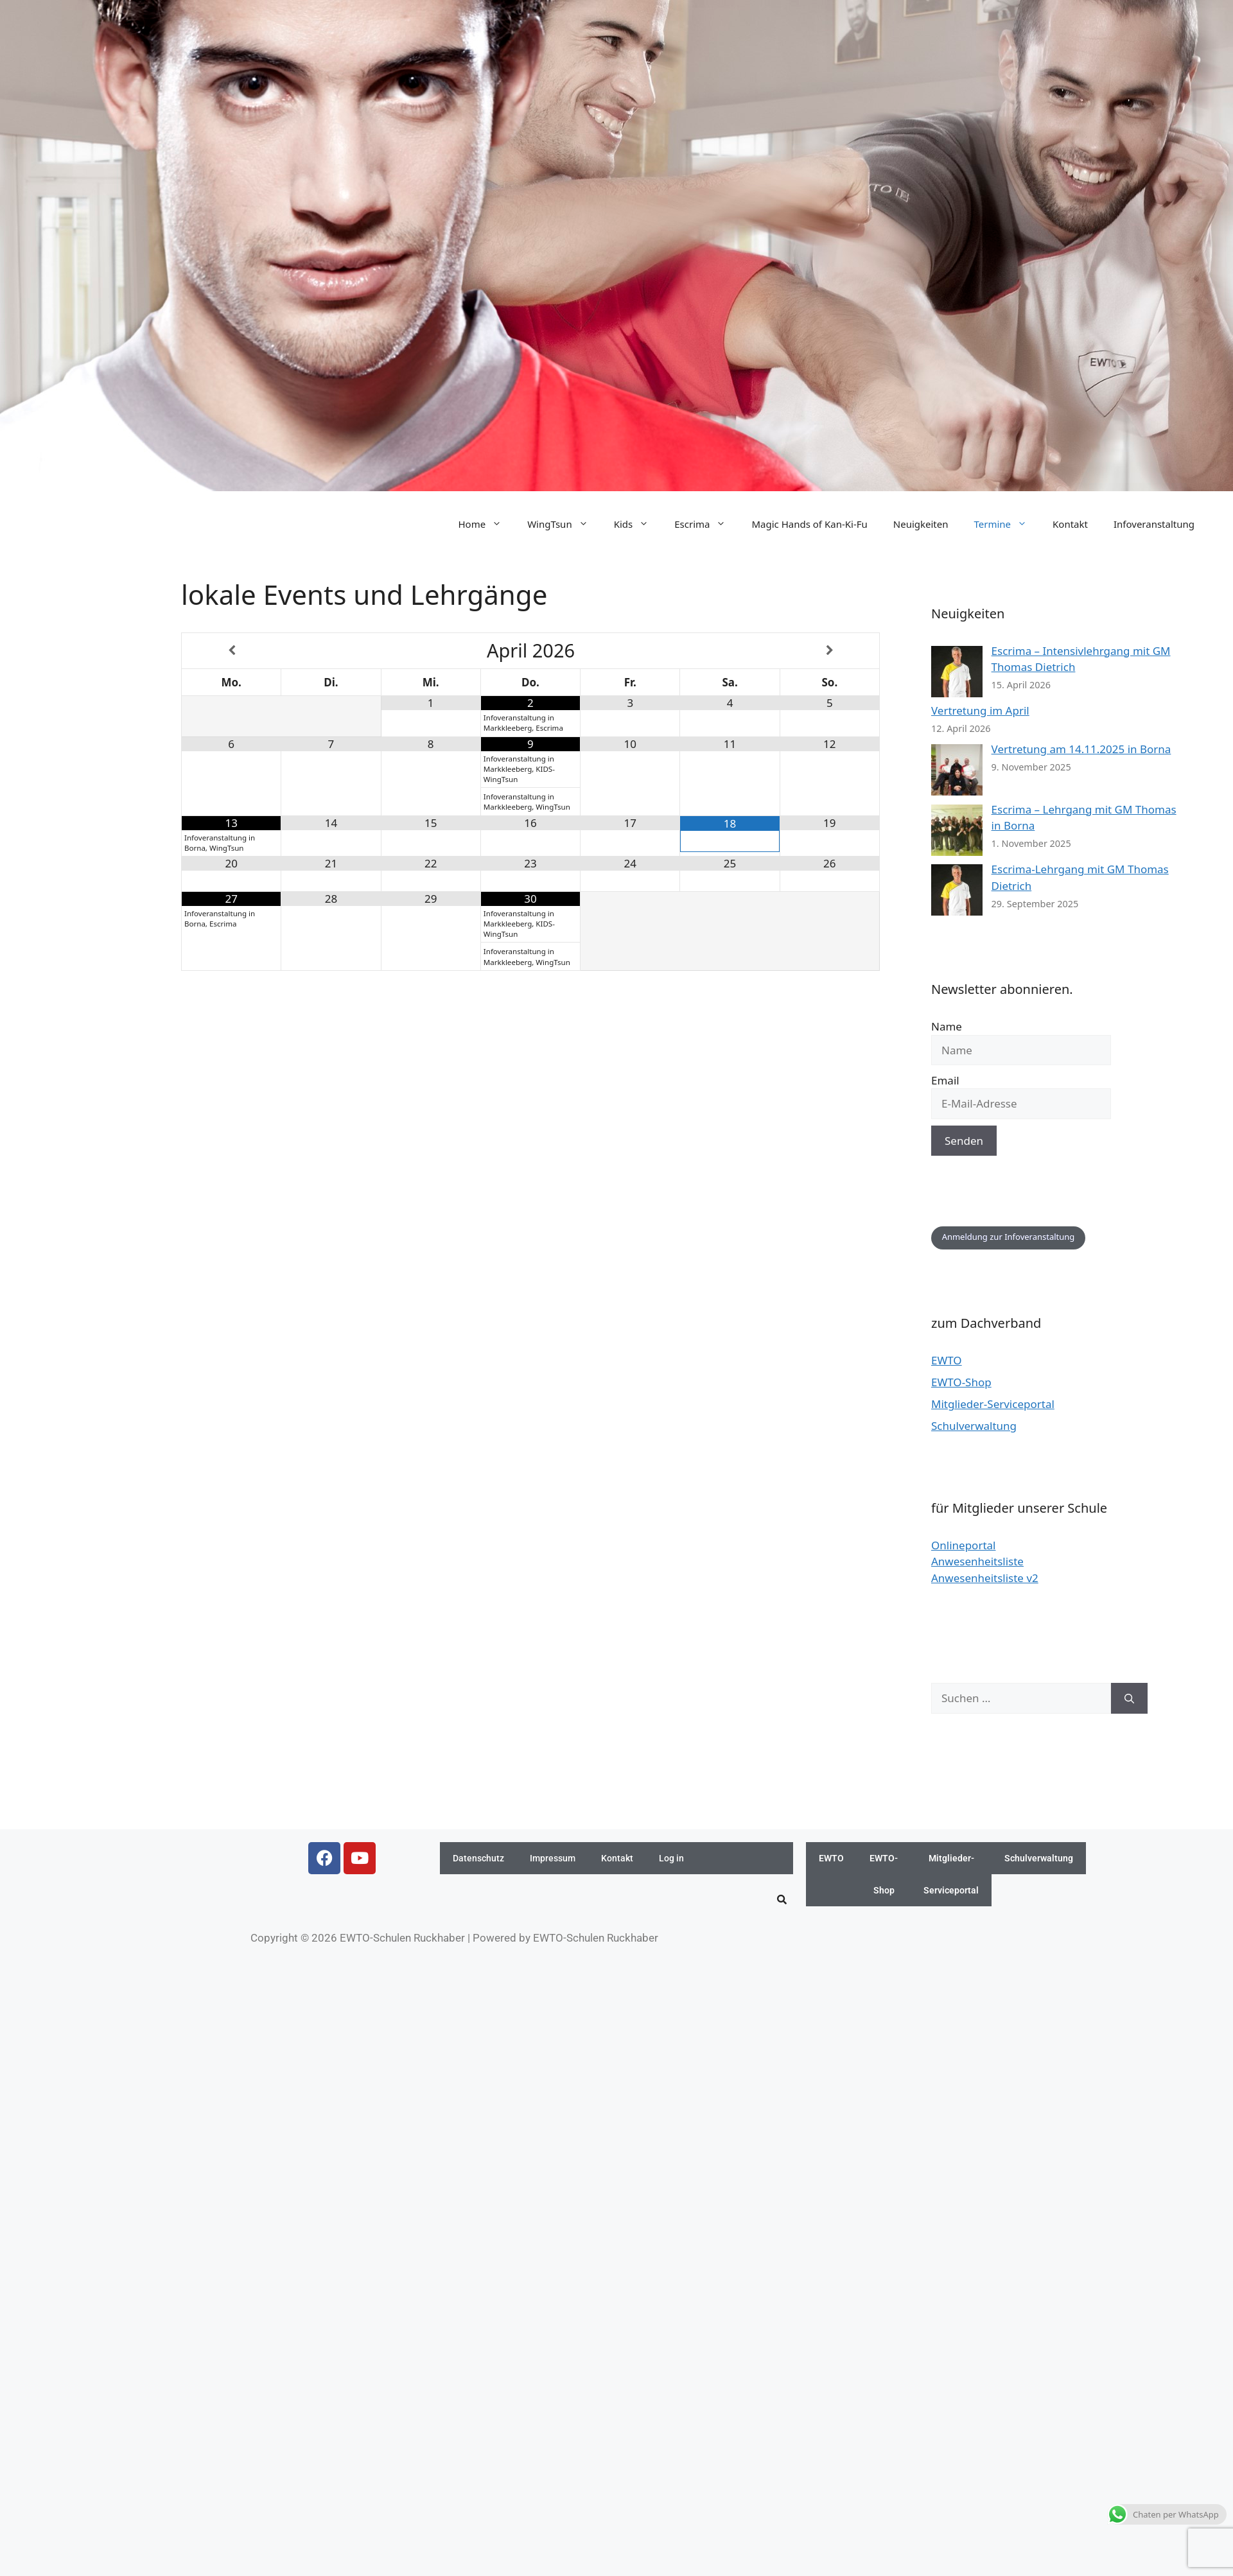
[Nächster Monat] (829, 650)
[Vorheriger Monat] (231, 650)
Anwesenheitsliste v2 (984, 1578)
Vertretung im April (980, 710)
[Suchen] (1129, 1698)
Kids (638, 524)
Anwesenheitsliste (977, 1561)
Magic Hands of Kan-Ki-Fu (809, 524)
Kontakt (1070, 524)
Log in (671, 1858)
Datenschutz (478, 1858)
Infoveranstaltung (1154, 524)
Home (486, 524)
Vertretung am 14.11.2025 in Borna (1081, 749)
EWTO (946, 1360)
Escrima (706, 524)
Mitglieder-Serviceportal (992, 1404)
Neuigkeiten (921, 524)
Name (946, 1026)
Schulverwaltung (974, 1425)
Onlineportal (963, 1545)
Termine (1007, 524)
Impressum (552, 1858)
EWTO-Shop (961, 1382)
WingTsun (563, 524)
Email (945, 1080)
